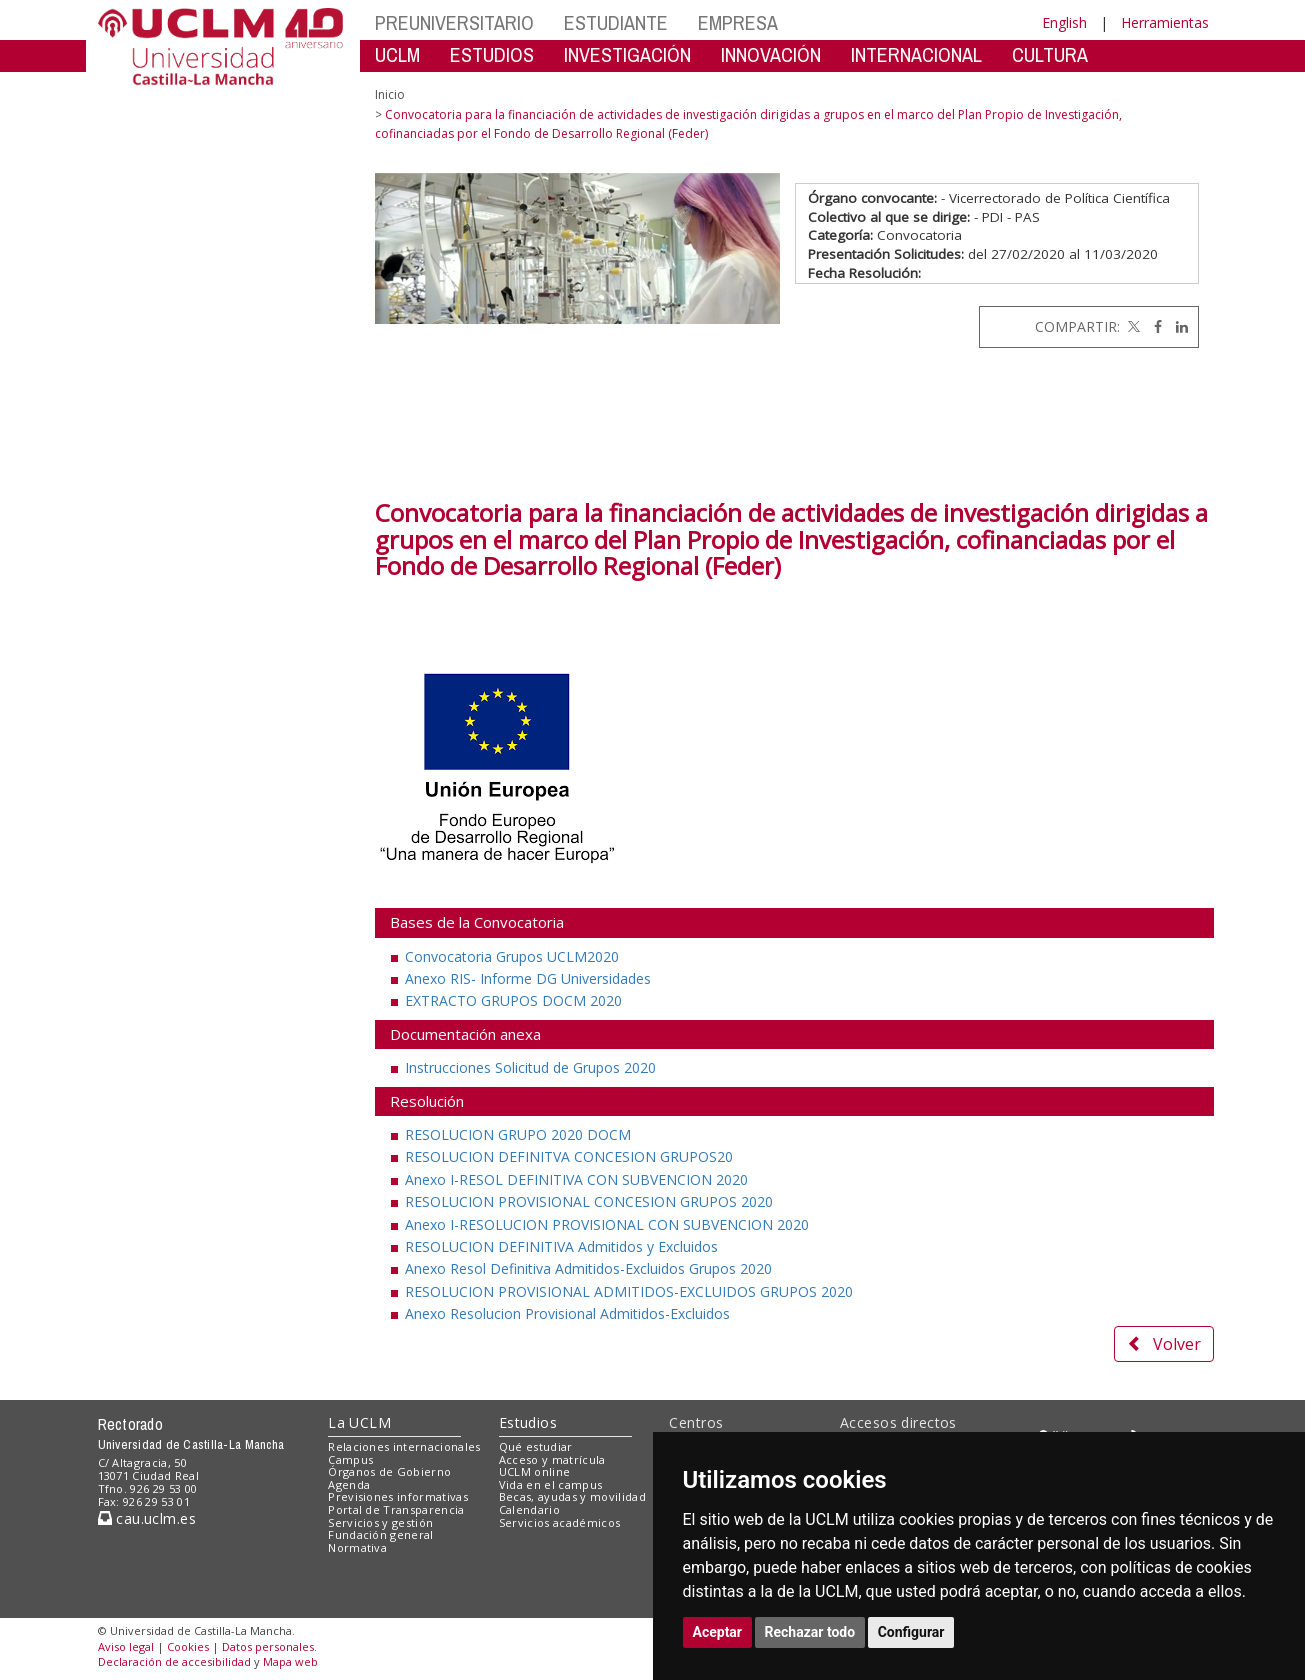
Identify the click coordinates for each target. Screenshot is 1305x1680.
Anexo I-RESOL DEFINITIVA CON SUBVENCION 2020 (576, 1179)
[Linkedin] (1177, 326)
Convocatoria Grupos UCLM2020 (512, 956)
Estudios (528, 1422)
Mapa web (290, 1661)
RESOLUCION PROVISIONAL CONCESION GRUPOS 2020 (589, 1201)
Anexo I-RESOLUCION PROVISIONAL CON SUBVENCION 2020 (607, 1224)
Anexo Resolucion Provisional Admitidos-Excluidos (567, 1313)
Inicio (390, 94)
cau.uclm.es (147, 1518)
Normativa (357, 1547)
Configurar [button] (911, 1632)
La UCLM (359, 1422)
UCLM (397, 54)
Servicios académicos (560, 1522)
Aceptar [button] (718, 1632)
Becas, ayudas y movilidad (572, 1496)
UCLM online (535, 1471)
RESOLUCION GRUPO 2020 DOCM (518, 1134)
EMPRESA (738, 22)
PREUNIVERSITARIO (454, 22)
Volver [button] (1164, 1344)
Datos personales (268, 1646)
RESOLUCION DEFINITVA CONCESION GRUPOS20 (569, 1156)
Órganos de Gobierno (389, 1471)
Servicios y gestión (380, 1522)
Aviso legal (126, 1646)
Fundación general (381, 1534)
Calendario (529, 1509)
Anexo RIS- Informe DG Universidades (528, 978)
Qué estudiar (536, 1446)
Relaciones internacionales (404, 1446)
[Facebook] (1153, 326)
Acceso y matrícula (552, 1459)
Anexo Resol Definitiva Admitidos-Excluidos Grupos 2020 (588, 1268)
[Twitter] (1132, 326)
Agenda (349, 1484)
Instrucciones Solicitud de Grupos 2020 (530, 1067)
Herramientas (1165, 22)
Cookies (188, 1646)
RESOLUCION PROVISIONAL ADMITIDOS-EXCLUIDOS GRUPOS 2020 (629, 1291)
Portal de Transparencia (396, 1509)
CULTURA (1050, 54)
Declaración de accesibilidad (174, 1661)
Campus (350, 1459)
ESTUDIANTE (616, 22)
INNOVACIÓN (771, 54)
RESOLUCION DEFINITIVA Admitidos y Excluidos (561, 1246)
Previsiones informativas (398, 1496)
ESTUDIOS (492, 54)
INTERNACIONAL (916, 54)
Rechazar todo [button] (810, 1632)
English (1064, 22)
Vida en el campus (551, 1484)
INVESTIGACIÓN (627, 54)
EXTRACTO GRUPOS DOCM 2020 (513, 1000)
